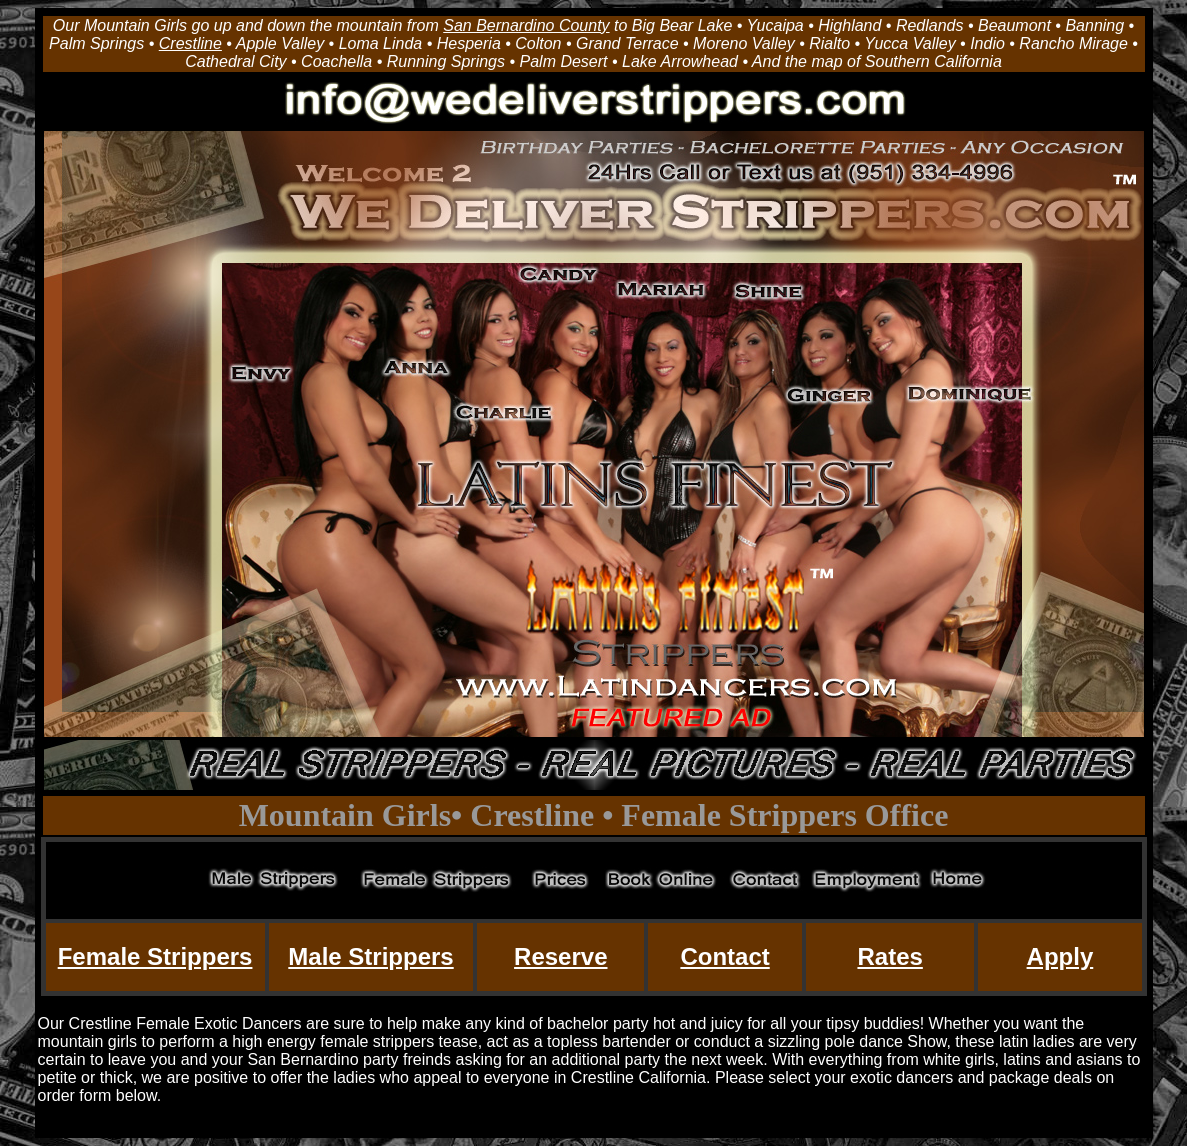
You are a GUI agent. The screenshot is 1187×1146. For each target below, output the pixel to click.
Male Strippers (370, 956)
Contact (724, 956)
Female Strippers (155, 956)
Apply (1060, 956)
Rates (889, 956)
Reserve (560, 956)
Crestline (190, 43)
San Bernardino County (526, 25)
